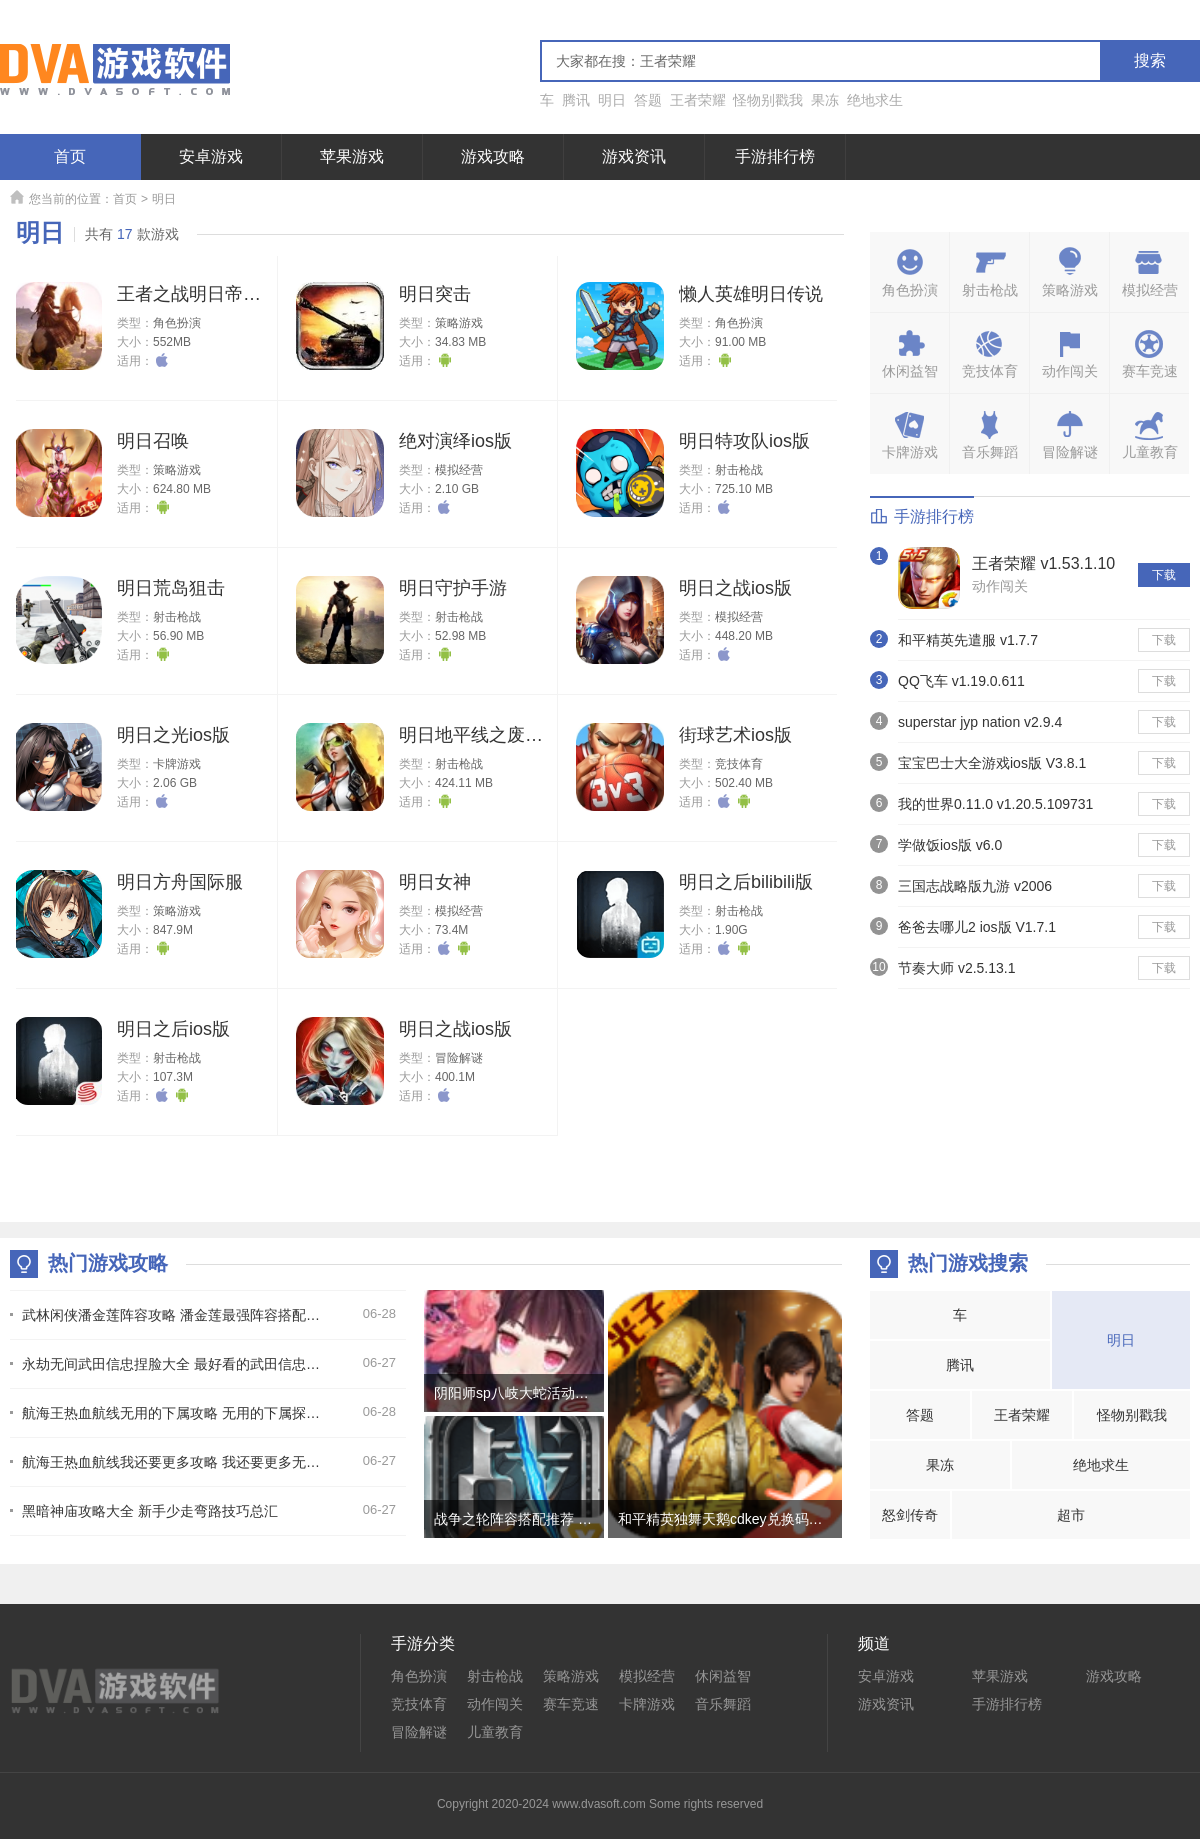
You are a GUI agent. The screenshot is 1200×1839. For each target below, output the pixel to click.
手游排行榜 (775, 156)
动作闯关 (1000, 586)
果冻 (825, 100)
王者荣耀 (698, 100)
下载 (1164, 575)
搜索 (1150, 60)
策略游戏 (459, 323)
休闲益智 (723, 1676)
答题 (648, 100)
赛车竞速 (571, 1704)
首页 (70, 156)
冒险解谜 (459, 1058)
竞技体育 (739, 764)
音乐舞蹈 (723, 1704)
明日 (612, 100)
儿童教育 (495, 1732)
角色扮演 (177, 323)
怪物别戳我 (768, 100)
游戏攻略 (493, 156)
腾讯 (576, 100)
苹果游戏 (352, 156)
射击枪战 (739, 470)
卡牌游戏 (177, 764)
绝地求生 (875, 100)
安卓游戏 (211, 156)
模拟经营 (459, 470)
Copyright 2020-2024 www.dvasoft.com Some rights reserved (600, 1804)
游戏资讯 (634, 156)
